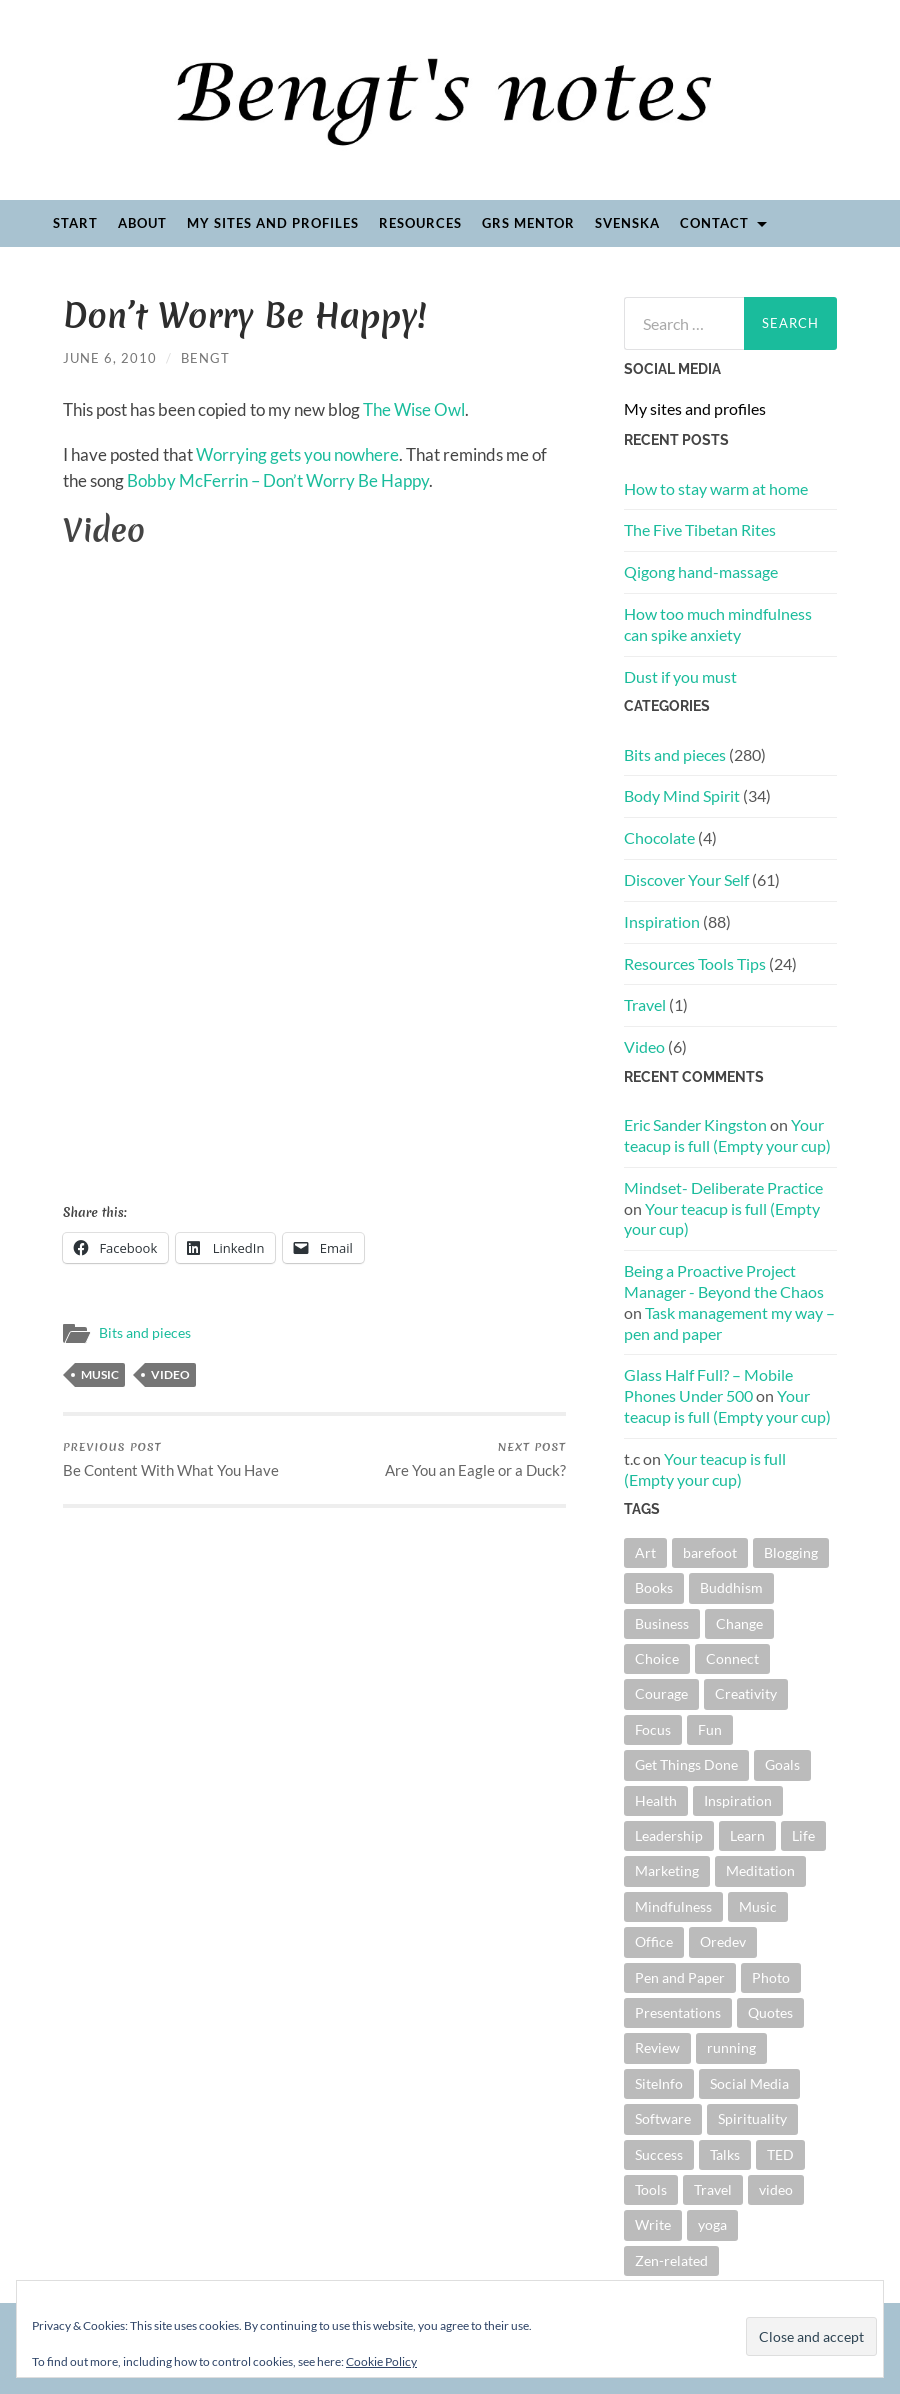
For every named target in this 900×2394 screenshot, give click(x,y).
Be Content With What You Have (171, 1459)
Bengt (205, 358)
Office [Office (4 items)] (654, 1941)
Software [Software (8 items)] (663, 2118)
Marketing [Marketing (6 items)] (667, 1870)
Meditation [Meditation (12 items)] (760, 1870)
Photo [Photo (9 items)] (771, 1977)
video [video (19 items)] (776, 2189)
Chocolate (659, 837)
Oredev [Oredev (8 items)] (723, 1941)
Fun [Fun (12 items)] (710, 1729)
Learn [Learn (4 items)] (747, 1835)
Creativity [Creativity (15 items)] (746, 1693)
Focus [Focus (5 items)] (653, 1729)
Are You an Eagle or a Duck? (475, 1459)
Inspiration (662, 921)
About (142, 223)
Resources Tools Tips (695, 963)
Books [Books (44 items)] (654, 1587)
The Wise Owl (414, 409)
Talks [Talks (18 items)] (725, 2154)
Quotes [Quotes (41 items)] (770, 2012)
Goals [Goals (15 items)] (782, 1764)
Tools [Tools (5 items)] (651, 2189)
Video (644, 1046)
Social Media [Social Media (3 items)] (749, 2083)
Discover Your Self (686, 879)
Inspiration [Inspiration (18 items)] (738, 1800)
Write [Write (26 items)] (653, 2224)
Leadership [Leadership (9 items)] (669, 1835)
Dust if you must (680, 676)
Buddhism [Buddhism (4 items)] (731, 1587)
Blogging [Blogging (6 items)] (791, 1552)
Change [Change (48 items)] (739, 1623)
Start (75, 223)
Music (100, 1374)
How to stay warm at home (716, 488)
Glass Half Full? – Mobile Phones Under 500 (708, 1385)
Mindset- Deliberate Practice (723, 1187)
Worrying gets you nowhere (297, 454)
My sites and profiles (273, 223)
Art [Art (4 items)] (645, 1552)
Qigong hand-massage (701, 571)
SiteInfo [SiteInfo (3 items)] (659, 2083)
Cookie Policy (381, 2361)
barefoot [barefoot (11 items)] (710, 1552)
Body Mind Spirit (682, 795)
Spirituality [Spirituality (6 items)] (752, 2118)
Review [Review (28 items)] (657, 2047)
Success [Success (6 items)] (659, 2154)
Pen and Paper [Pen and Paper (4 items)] (680, 1977)
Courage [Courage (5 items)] (661, 1693)
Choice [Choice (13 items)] (657, 1658)
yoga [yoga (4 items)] (712, 2224)
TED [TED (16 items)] (780, 2154)
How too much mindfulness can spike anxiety (718, 624)
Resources (420, 223)
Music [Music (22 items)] (758, 1906)
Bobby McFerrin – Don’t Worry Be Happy (278, 480)
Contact (714, 223)
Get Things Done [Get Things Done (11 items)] (686, 1764)
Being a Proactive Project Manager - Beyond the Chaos (724, 1281)
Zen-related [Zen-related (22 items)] (671, 2260)
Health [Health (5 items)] (656, 1800)
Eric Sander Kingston (695, 1124)
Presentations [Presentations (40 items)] (678, 2012)
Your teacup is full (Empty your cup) (727, 1135)
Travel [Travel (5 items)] (713, 2189)
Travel (645, 1004)
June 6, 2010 (110, 358)
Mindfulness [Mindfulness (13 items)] (673, 1906)
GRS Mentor (528, 223)
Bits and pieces (145, 1333)
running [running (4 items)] (731, 2047)
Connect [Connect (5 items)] (732, 1658)
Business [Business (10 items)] (662, 1623)
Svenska (627, 223)
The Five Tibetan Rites (700, 529)
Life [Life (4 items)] (803, 1835)
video (170, 1374)
